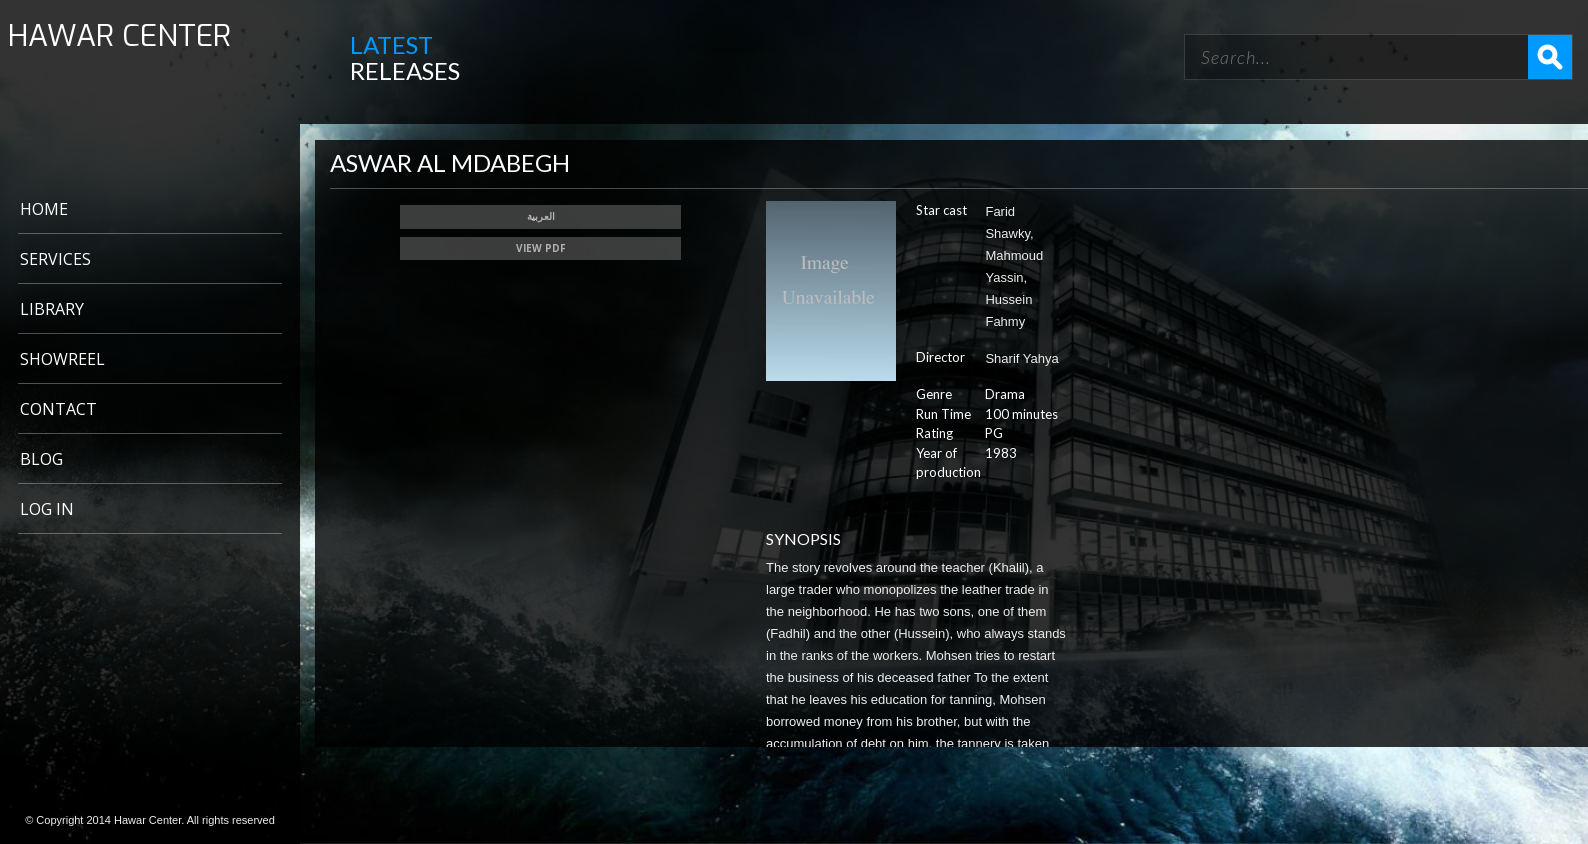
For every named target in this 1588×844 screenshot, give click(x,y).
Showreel (62, 359)
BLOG (41, 459)
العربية (541, 216)
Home (44, 209)
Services (55, 259)
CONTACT (58, 409)
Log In (47, 509)
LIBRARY (52, 309)
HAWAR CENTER (119, 36)
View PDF (541, 248)
